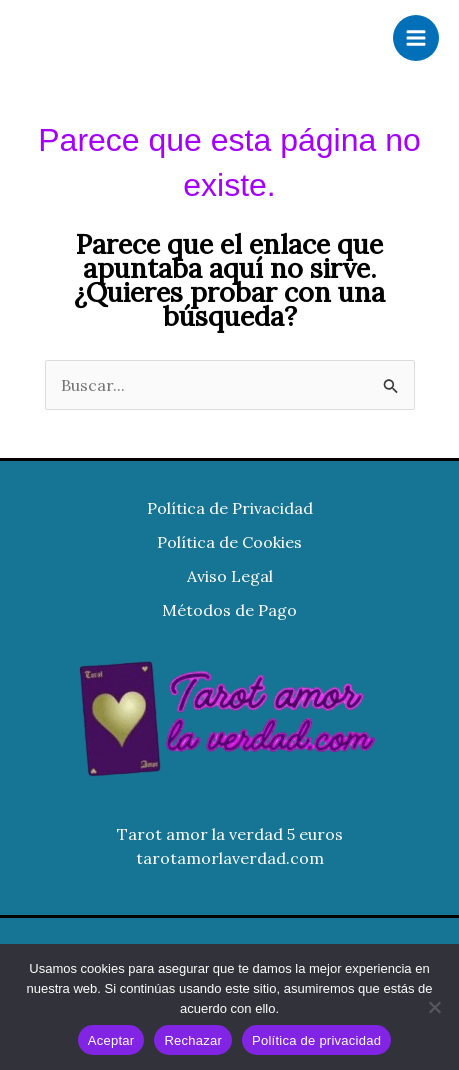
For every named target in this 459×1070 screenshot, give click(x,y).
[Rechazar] (434, 1007)
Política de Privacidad (230, 508)
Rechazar (193, 1040)
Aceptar (111, 1040)
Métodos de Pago (229, 610)
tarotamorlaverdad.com (230, 858)
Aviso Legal (230, 576)
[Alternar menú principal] (416, 38)
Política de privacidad (316, 1040)
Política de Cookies (229, 542)
